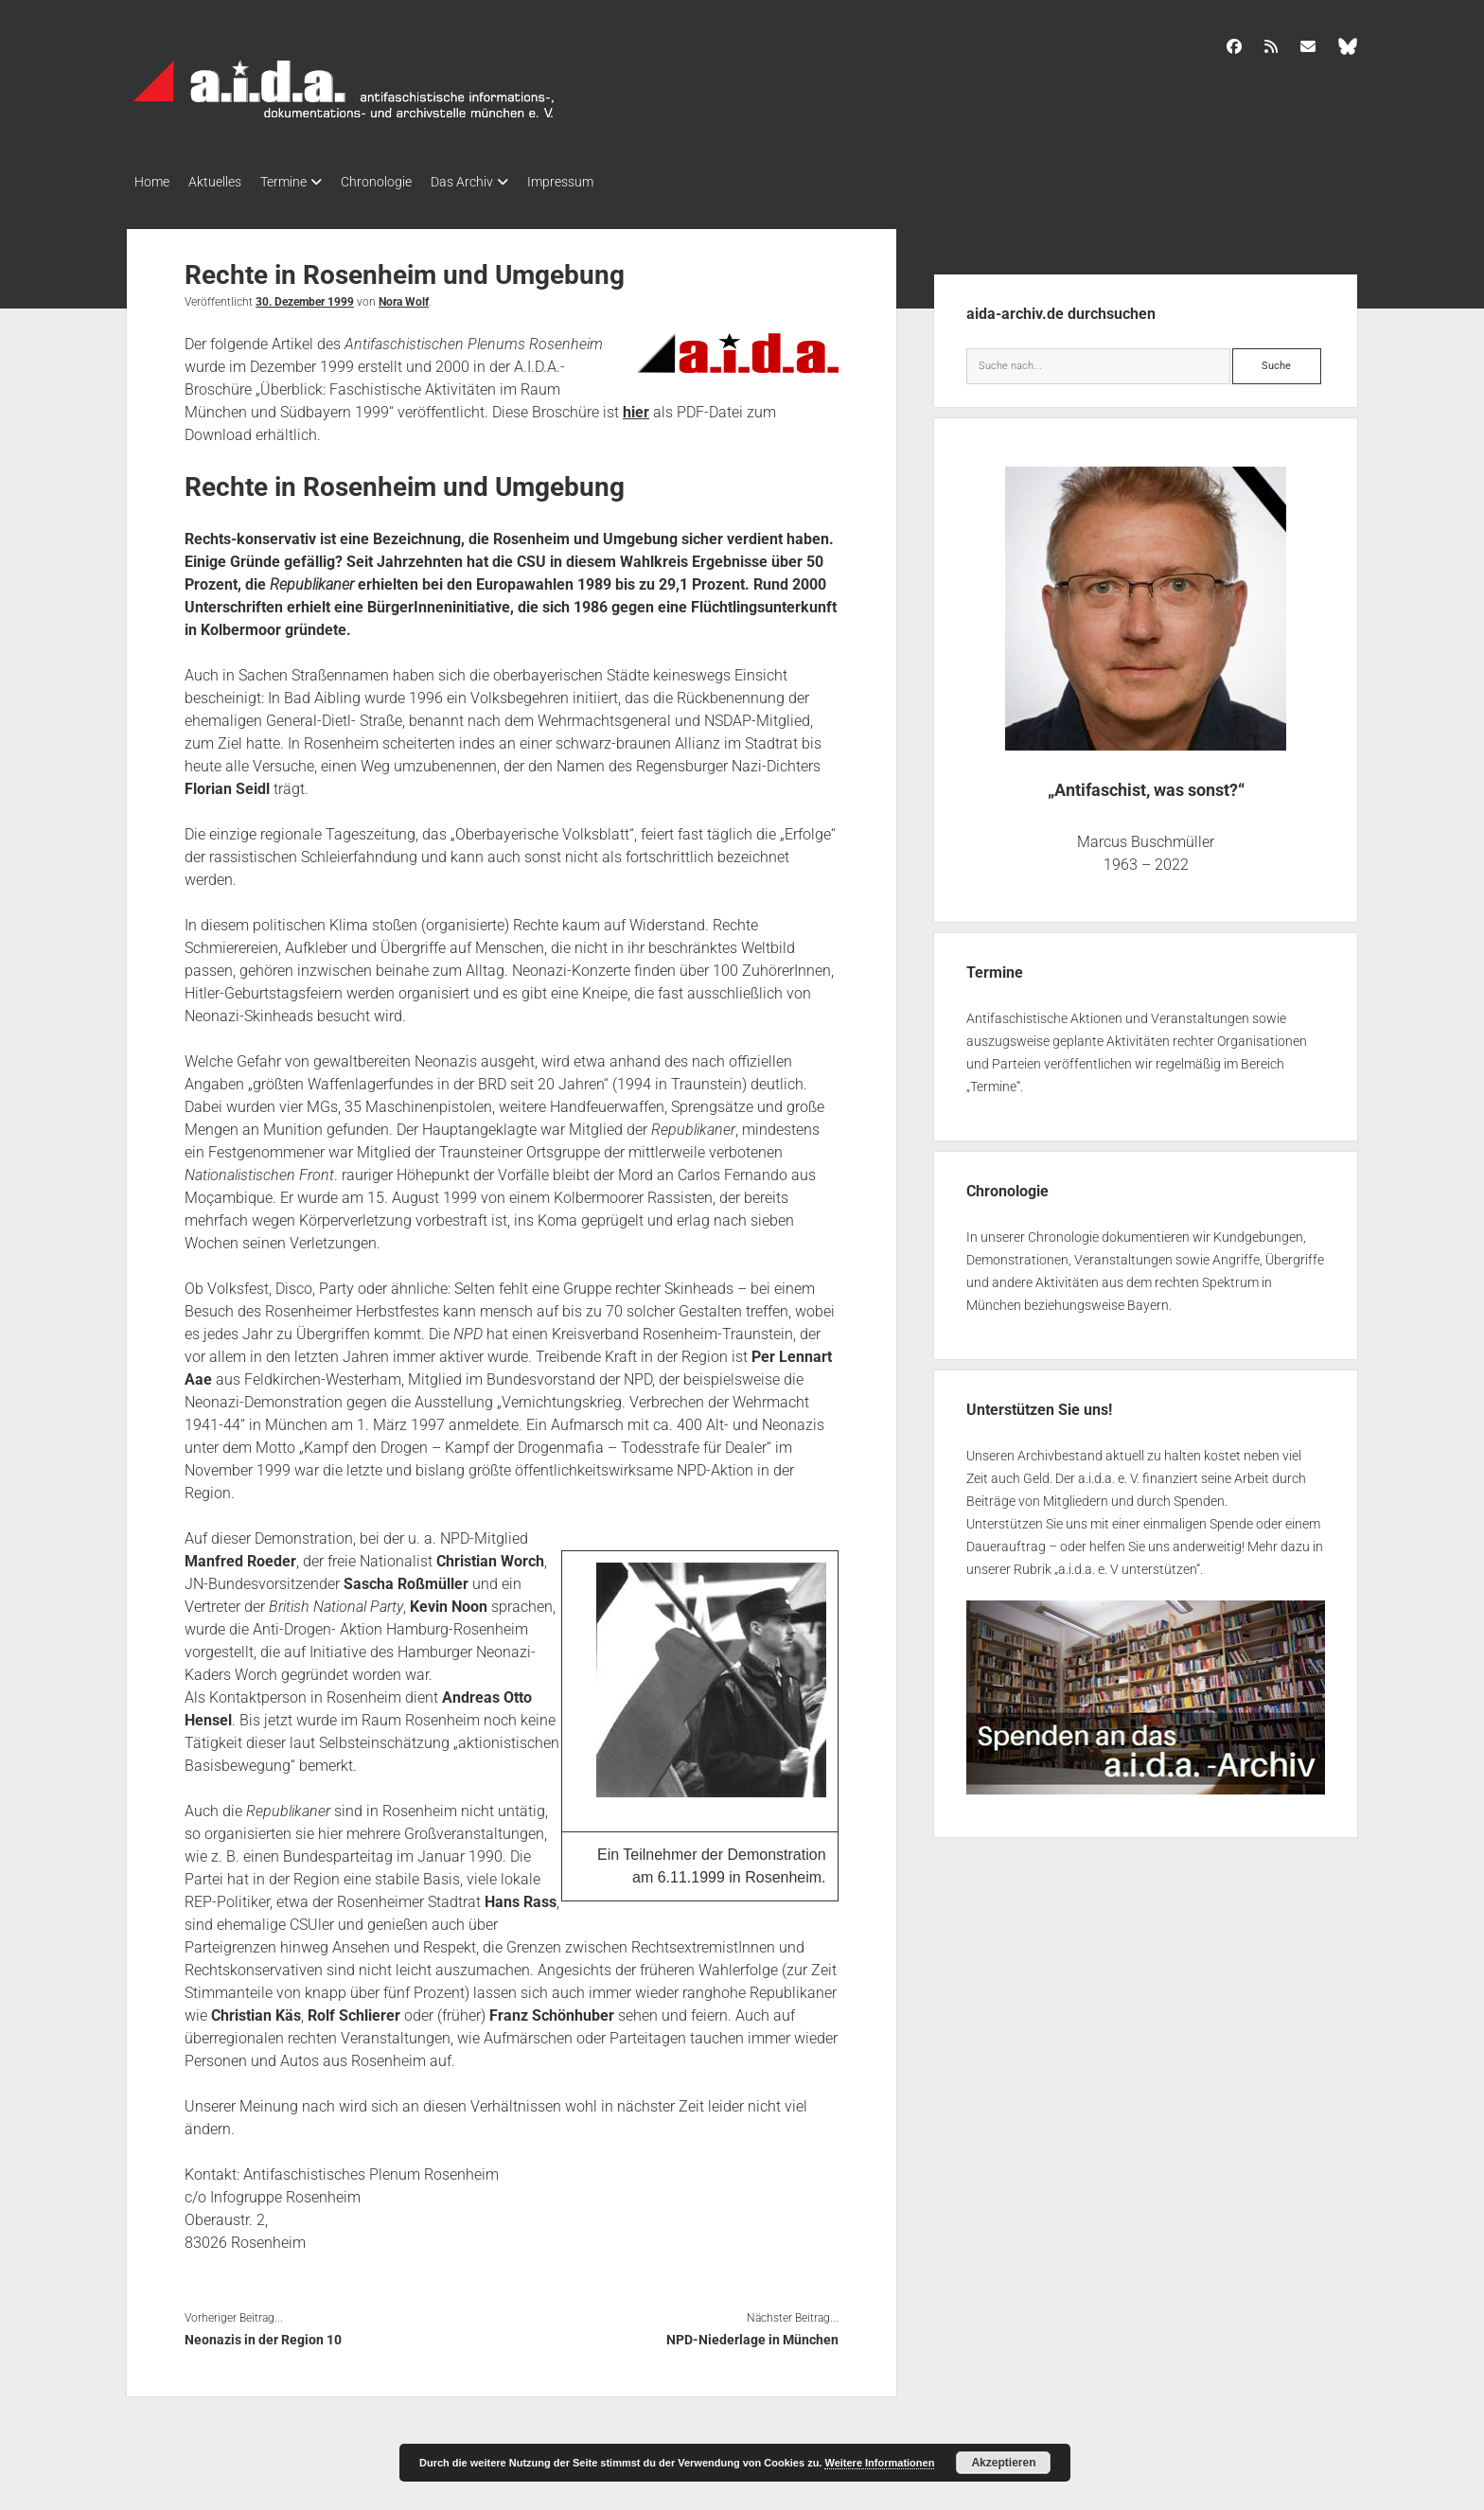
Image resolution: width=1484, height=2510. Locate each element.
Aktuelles (224, 181)
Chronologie (404, 181)
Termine (302, 181)
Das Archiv (499, 181)
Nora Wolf (404, 296)
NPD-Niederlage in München (752, 2334)
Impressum (607, 181)
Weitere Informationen (879, 2462)
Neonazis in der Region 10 (263, 2334)
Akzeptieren (1003, 2462)
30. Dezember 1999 (305, 296)
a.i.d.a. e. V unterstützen (1127, 1563)
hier (636, 406)
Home (151, 181)
